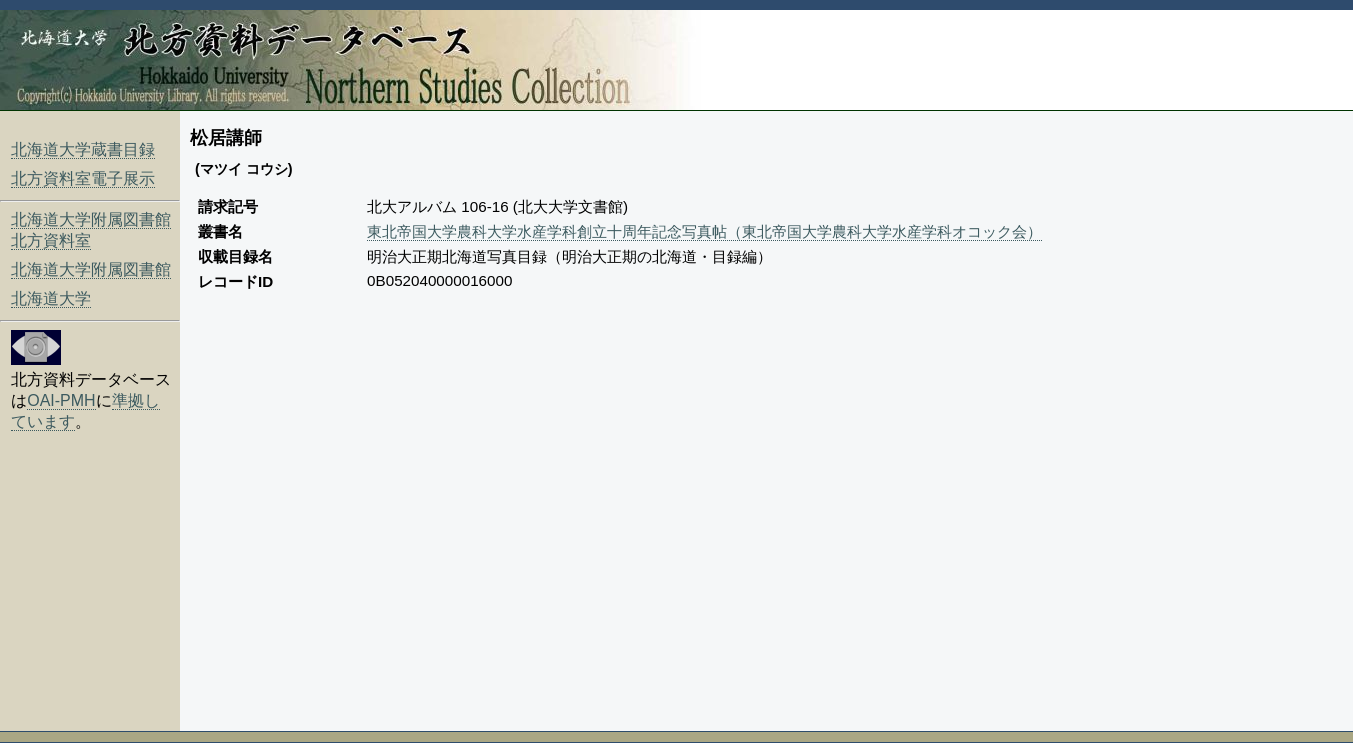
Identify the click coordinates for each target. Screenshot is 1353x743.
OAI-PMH (61, 400)
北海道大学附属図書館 (91, 269)
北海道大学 (51, 298)
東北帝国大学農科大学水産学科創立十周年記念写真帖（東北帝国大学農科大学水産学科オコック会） (704, 231)
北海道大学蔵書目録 (83, 149)
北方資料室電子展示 (83, 178)
